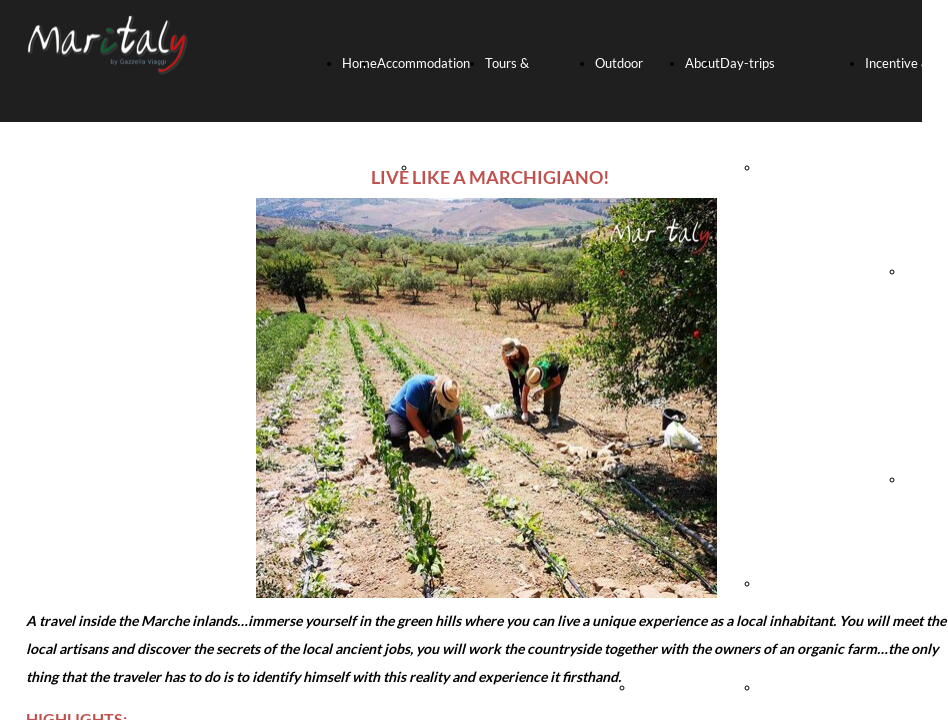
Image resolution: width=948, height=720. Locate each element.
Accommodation (423, 63)
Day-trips (747, 63)
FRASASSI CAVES (811, 583)
